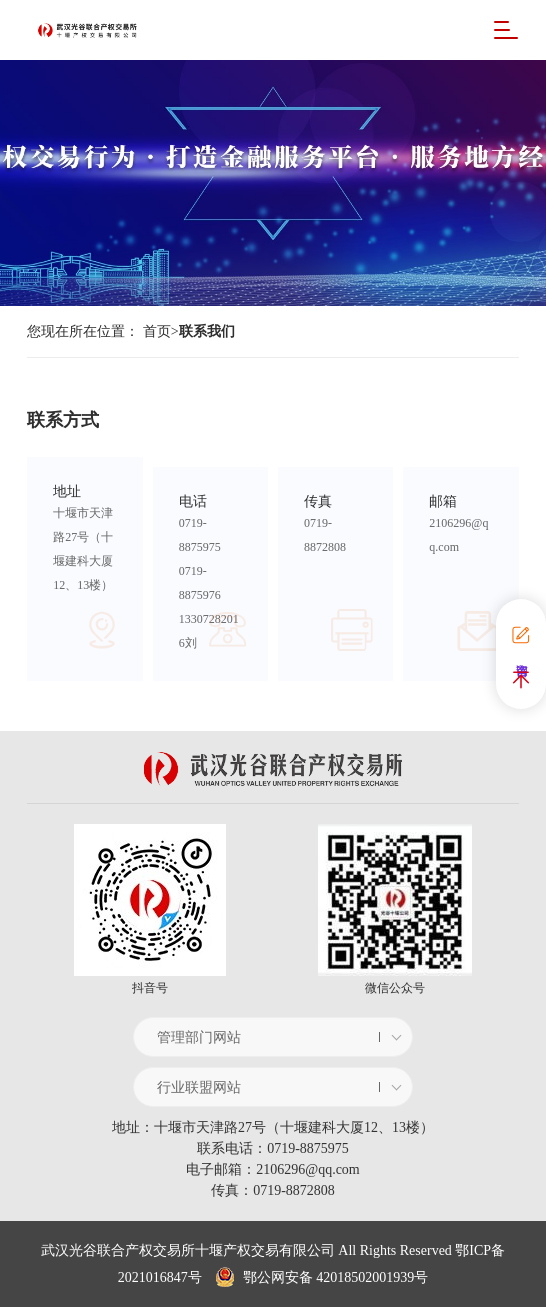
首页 (157, 331)
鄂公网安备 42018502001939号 (321, 1277)
